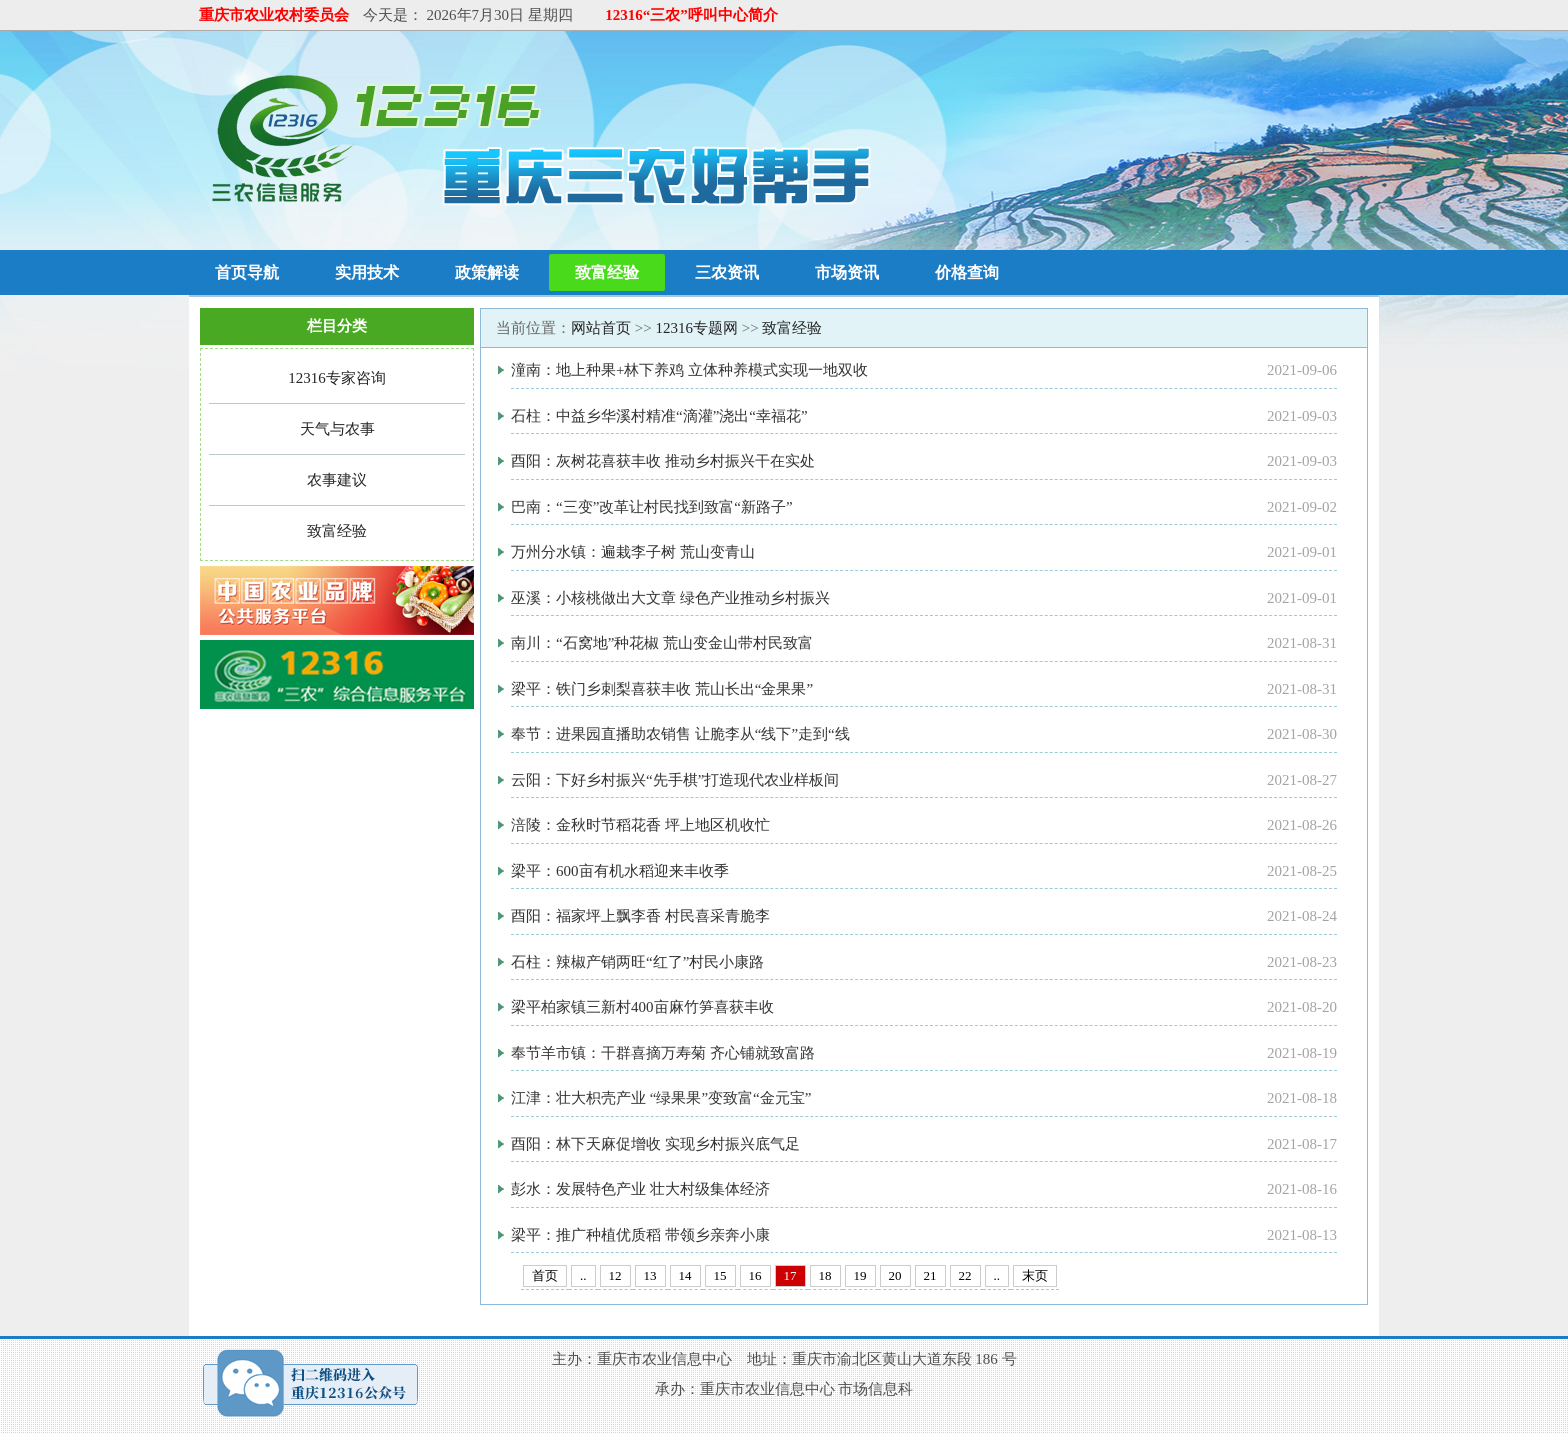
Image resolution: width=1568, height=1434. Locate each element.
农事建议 (337, 480)
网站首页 (601, 328)
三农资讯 (727, 272)
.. (583, 1275)
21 (930, 1275)
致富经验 (607, 272)
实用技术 (367, 272)
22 (965, 1275)
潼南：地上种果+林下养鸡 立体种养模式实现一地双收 (689, 370)
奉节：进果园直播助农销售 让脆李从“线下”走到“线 (680, 734)
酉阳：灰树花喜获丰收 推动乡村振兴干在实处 (663, 461)
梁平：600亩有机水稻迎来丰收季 (620, 871)
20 (895, 1275)
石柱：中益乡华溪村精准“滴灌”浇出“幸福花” (659, 416)
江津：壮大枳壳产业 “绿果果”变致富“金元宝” (661, 1098)
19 (860, 1275)
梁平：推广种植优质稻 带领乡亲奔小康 (640, 1235)
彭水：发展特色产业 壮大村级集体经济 (640, 1189)
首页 (545, 1275)
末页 (1035, 1275)
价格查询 (967, 272)
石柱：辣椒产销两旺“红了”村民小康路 (637, 962)
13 (650, 1275)
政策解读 (487, 272)
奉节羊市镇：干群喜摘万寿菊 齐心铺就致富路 (663, 1053)
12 (615, 1275)
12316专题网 (696, 328)
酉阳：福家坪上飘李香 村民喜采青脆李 (640, 916)
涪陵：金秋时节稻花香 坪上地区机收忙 (640, 825)
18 (825, 1275)
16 (755, 1275)
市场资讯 (847, 272)
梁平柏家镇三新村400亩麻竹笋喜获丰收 (642, 1007)
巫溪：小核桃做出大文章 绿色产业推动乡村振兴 (670, 598)
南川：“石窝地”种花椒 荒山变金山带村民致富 (662, 643)
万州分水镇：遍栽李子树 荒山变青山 (633, 552)
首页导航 (247, 272)
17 (790, 1275)
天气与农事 (337, 429)
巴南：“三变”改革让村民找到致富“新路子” (652, 507)
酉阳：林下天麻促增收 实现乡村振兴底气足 (655, 1144)
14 (685, 1275)
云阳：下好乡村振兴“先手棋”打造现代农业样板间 (675, 780)
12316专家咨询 (337, 378)
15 (720, 1275)
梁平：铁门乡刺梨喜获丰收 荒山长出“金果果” (662, 689)
